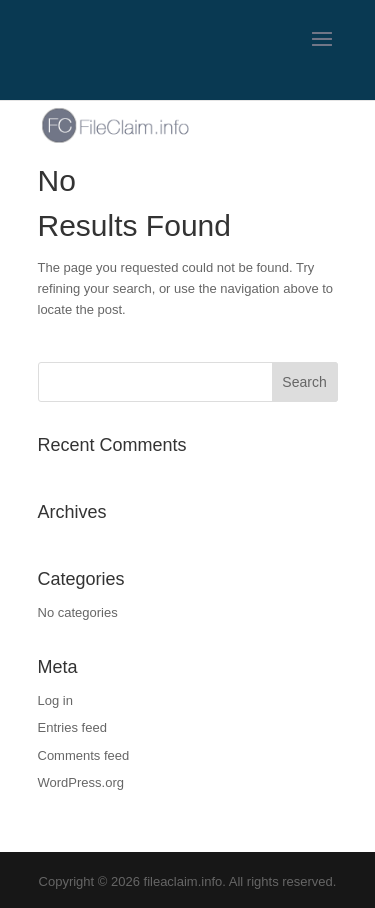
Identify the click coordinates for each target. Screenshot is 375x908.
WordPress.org (81, 782)
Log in (55, 700)
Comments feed (84, 755)
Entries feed (72, 727)
